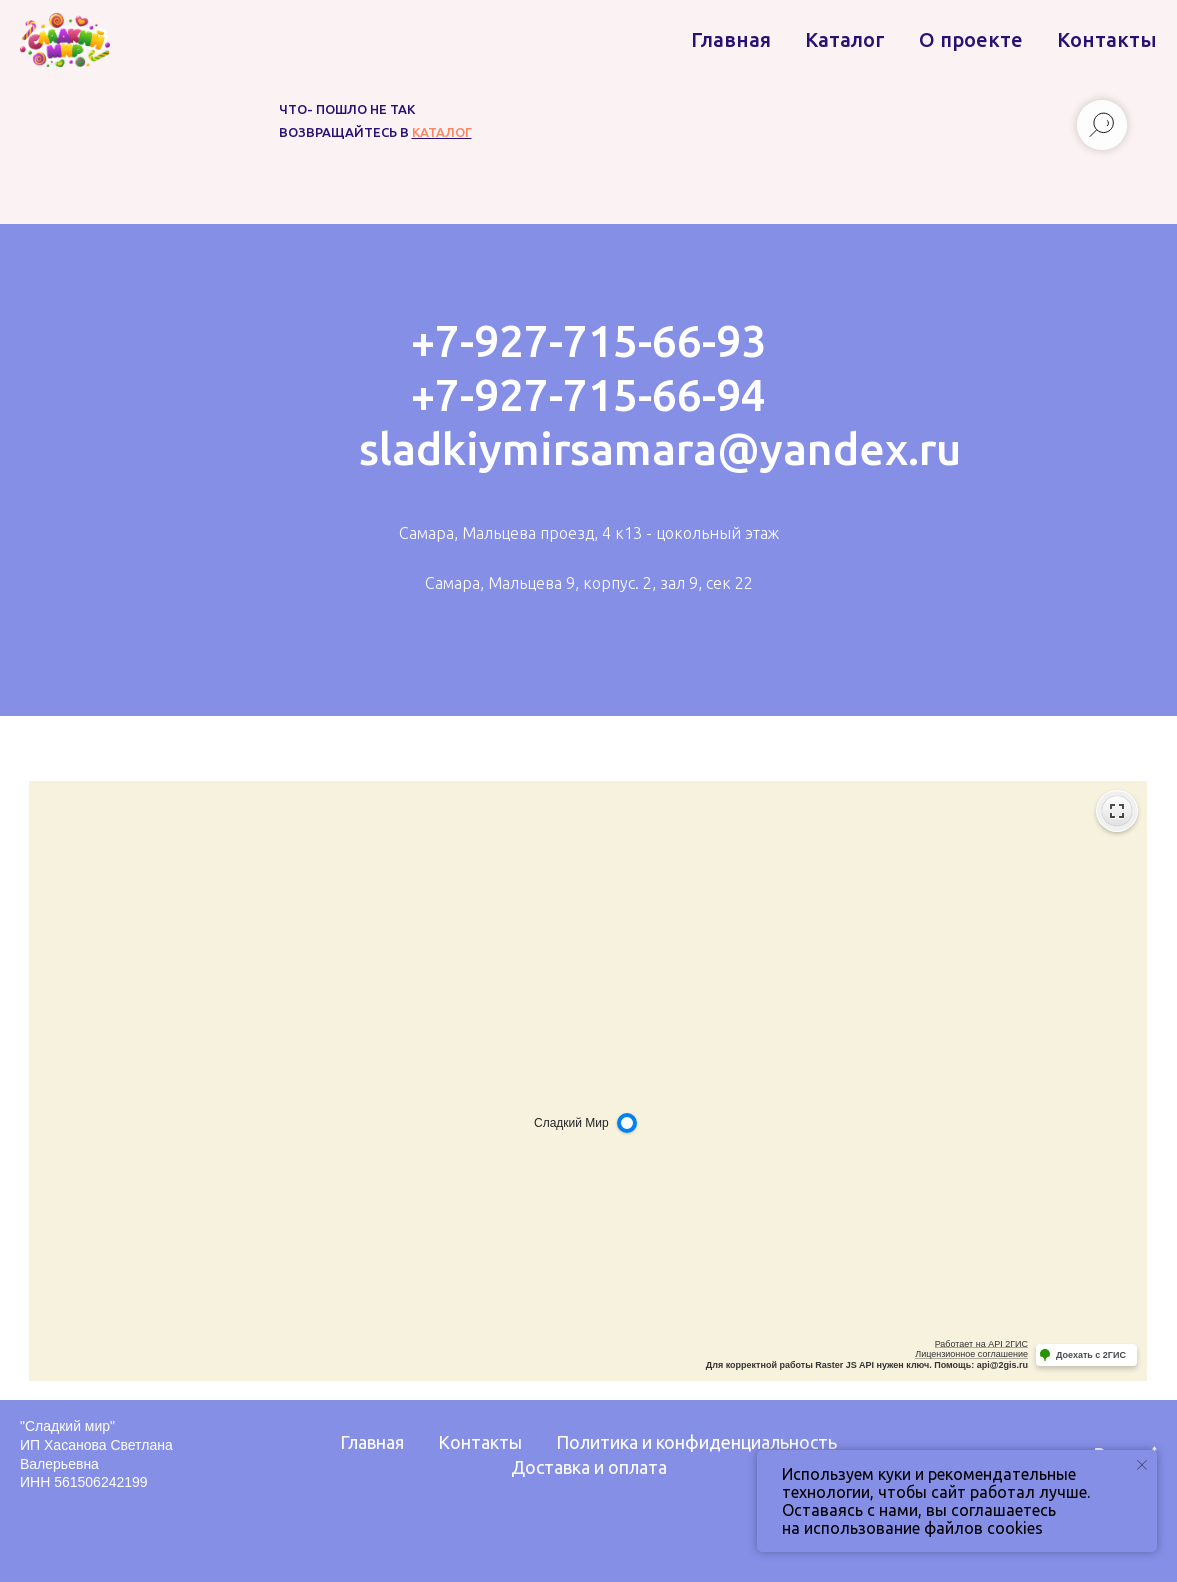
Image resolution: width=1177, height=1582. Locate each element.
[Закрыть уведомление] (1142, 1465)
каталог (442, 132)
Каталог (845, 39)
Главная (731, 39)
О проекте (971, 39)
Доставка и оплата (589, 1467)
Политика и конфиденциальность (696, 1442)
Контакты (1107, 39)
